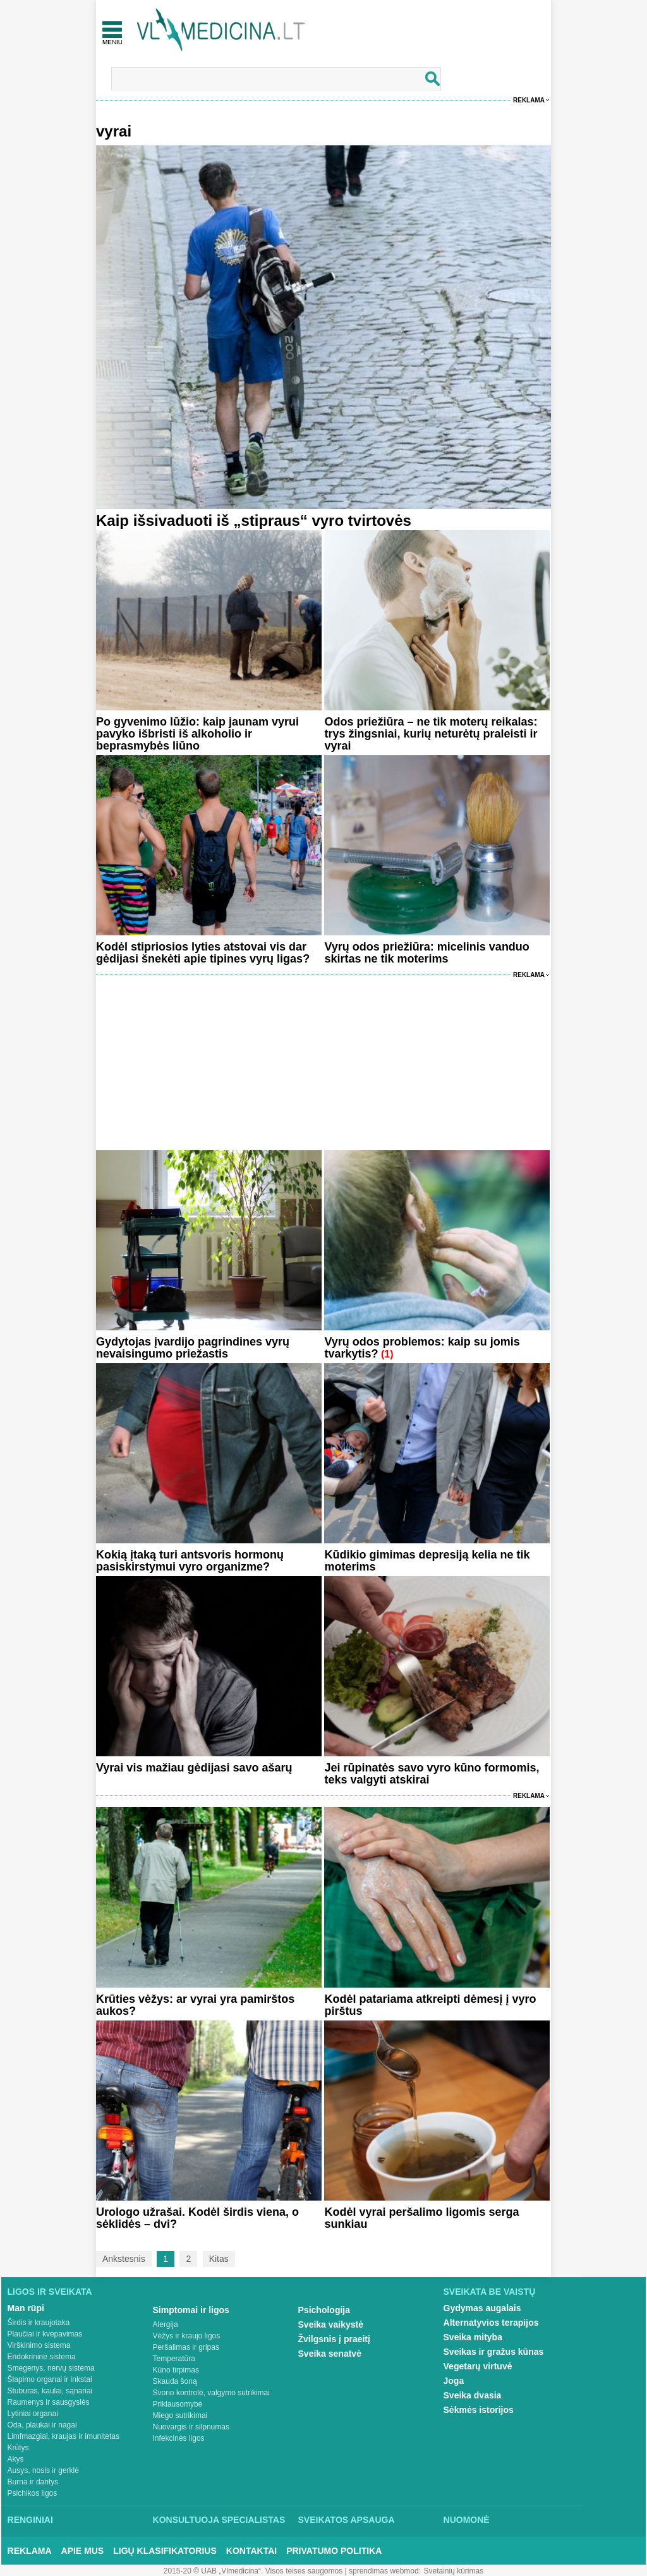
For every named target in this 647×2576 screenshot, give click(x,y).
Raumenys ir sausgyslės (49, 2402)
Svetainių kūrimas (454, 2571)
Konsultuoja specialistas (219, 2520)
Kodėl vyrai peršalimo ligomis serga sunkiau (421, 2218)
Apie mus (82, 2551)
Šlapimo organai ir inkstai (50, 2379)
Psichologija (324, 2310)
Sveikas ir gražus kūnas (494, 2352)
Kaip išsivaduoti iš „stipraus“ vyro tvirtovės (253, 520)
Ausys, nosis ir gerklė (43, 2470)
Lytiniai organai (33, 2413)
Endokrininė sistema (42, 2356)
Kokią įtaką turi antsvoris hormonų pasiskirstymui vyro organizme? (190, 1560)
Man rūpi (26, 2308)
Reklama (529, 100)
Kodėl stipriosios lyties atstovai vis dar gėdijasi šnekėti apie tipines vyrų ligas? (203, 952)
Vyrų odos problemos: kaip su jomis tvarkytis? (421, 1347)
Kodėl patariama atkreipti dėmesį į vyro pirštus (430, 2005)
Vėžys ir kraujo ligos (187, 2335)
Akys (16, 2459)
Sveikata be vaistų (490, 2292)
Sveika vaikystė (331, 2324)
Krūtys (18, 2447)
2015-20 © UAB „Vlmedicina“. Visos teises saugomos (253, 2571)
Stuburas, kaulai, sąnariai (50, 2390)
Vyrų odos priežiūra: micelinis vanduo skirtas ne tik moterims (426, 952)
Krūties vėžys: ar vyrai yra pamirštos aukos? (195, 2005)
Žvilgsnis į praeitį (334, 2339)
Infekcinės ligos (179, 2438)
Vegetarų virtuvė (478, 2366)
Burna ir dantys (33, 2481)
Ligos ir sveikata (50, 2292)
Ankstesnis (123, 2259)
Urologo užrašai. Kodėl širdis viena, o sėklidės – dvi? (197, 2218)
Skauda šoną (175, 2381)
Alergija (165, 2324)
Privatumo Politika (334, 2551)
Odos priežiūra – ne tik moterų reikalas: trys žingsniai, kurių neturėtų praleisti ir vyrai (430, 733)
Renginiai (30, 2520)
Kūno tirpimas (176, 2370)
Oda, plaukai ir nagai (42, 2425)
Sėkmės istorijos (479, 2410)
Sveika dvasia (473, 2395)
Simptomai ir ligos (191, 2310)
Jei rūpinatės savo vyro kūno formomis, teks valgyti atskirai (431, 1773)
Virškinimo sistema (39, 2345)
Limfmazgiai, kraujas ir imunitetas (63, 2436)
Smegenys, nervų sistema (51, 2368)
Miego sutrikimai (180, 2415)
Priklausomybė (178, 2404)
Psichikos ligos (32, 2493)
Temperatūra (174, 2358)
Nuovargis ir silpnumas (191, 2426)
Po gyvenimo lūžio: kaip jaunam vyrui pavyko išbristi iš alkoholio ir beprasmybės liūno (197, 733)
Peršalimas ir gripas (186, 2347)
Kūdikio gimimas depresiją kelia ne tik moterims (426, 1560)
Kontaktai (251, 2551)
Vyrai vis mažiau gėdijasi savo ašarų (194, 1767)
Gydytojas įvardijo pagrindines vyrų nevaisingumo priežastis (192, 1347)
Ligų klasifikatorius (165, 2551)
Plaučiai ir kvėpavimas (45, 2334)
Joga (454, 2381)
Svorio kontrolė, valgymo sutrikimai (211, 2392)
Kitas (219, 2259)
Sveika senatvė (329, 2353)
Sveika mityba (473, 2337)
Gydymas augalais (482, 2308)
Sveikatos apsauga (346, 2520)
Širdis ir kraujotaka (39, 2322)
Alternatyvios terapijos (491, 2323)
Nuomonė (467, 2520)
